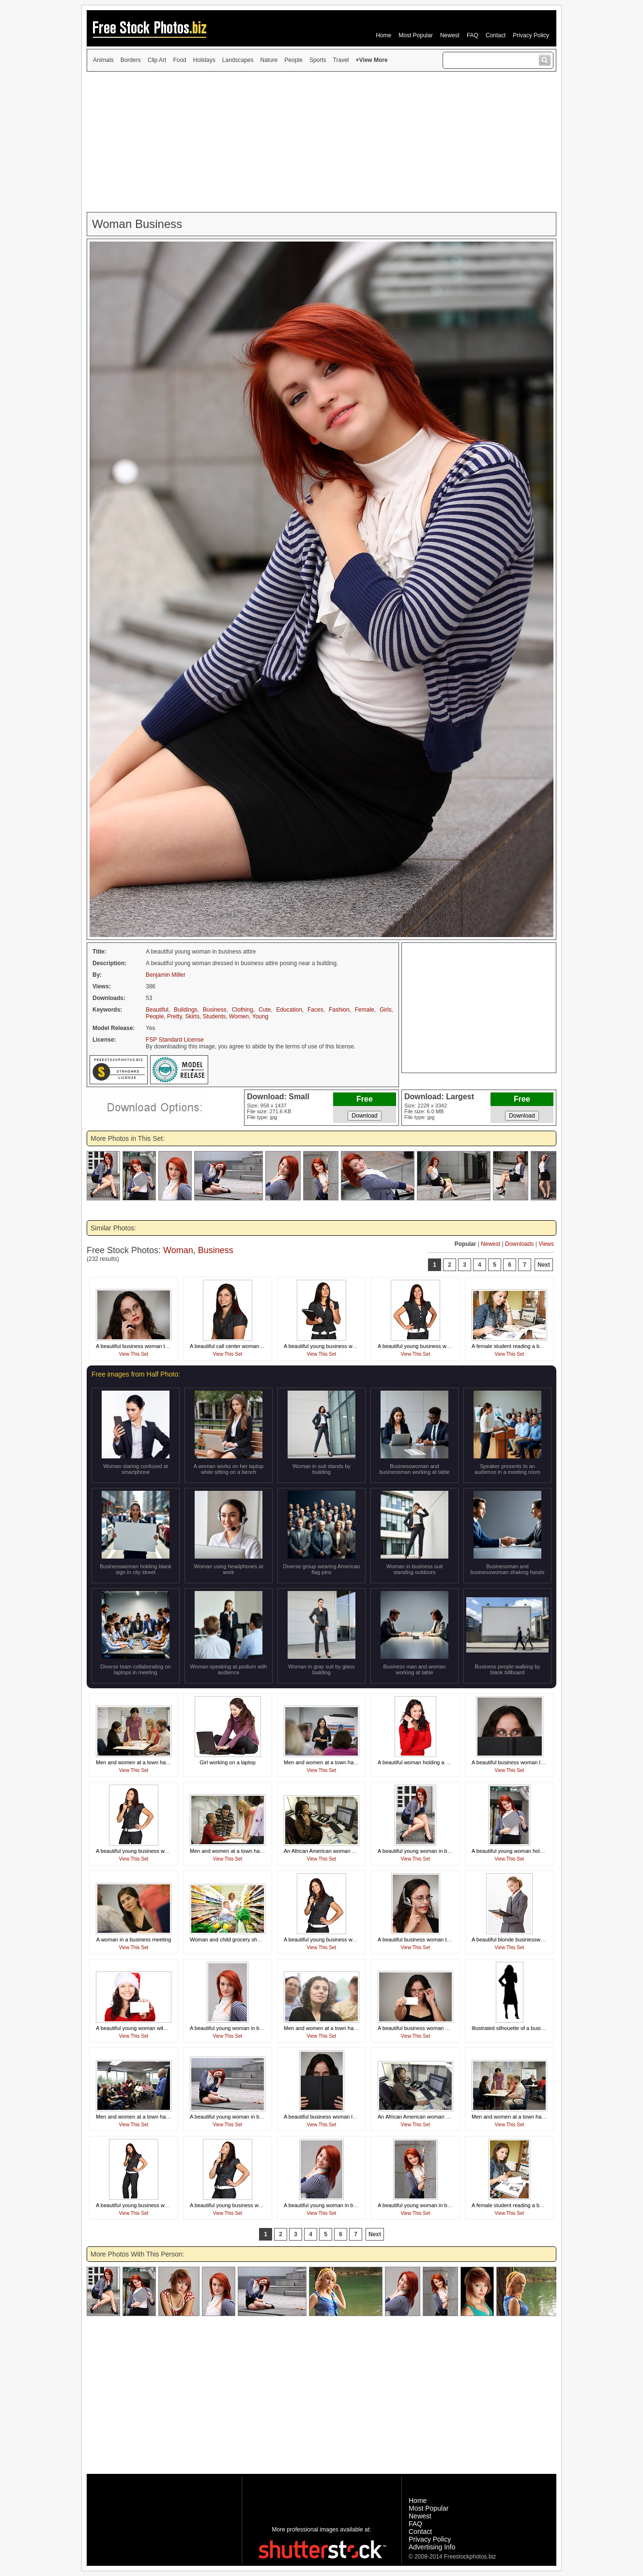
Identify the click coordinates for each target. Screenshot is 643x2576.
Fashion (339, 1009)
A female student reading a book (510, 1346)
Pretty (174, 1016)
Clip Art (157, 60)
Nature (269, 60)
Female (364, 1009)
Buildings (186, 1009)
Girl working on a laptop (227, 1762)
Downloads (519, 1244)
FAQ (472, 35)
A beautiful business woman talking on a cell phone (156, 1346)
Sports (317, 60)
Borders (131, 60)
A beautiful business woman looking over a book (528, 1762)
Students (214, 1016)
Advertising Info (432, 2547)
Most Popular (415, 35)
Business (215, 1009)
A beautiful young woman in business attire (428, 1851)
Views (546, 1244)
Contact (495, 35)
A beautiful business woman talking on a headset (435, 1939)
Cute (265, 1009)
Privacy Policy (531, 35)
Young (260, 1016)
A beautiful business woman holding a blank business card (446, 2028)
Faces (315, 1009)
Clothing (242, 1009)
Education (289, 1009)
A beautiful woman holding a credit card (424, 1762)
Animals (103, 60)
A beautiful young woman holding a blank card (526, 1851)
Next (543, 1264)
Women (239, 1016)
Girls (386, 1009)
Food (179, 60)
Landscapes (238, 60)
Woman (178, 1250)
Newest (449, 35)
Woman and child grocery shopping (231, 1939)
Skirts (192, 1016)
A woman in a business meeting (133, 1939)
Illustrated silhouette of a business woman (521, 2028)
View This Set (134, 1354)
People (294, 60)
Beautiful (157, 1009)
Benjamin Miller (165, 974)
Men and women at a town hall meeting (142, 1762)
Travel (341, 60)
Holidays (204, 60)
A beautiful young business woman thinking (334, 1346)
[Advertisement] (321, 142)
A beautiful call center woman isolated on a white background (262, 1346)
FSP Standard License (175, 1039)
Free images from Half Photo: (136, 1374)
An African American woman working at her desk (341, 1851)
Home (383, 35)
